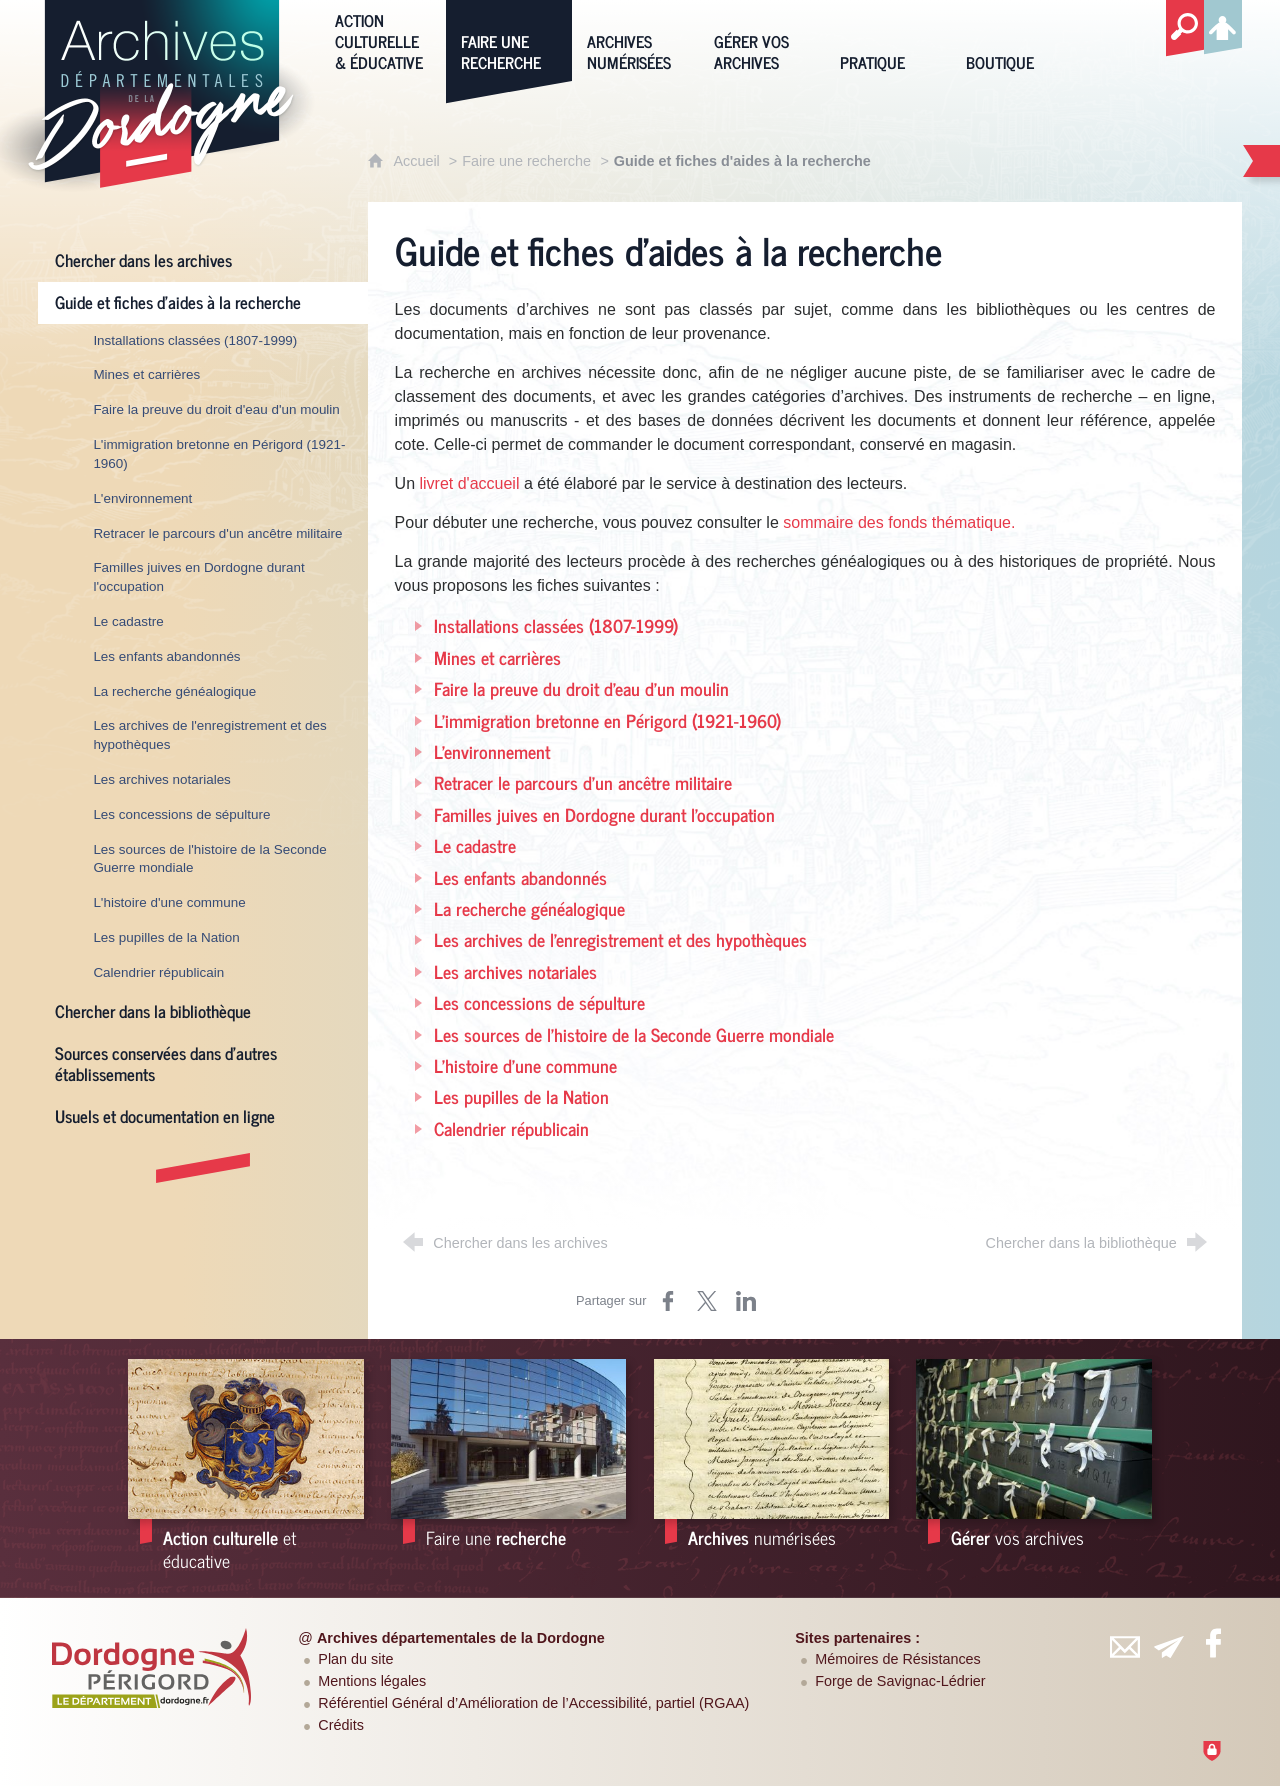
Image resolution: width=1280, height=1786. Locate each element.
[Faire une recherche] (509, 39)
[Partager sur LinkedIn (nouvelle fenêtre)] (746, 1301)
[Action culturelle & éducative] (383, 39)
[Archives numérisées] (635, 39)
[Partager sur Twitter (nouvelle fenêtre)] (707, 1301)
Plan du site (355, 1659)
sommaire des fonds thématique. (899, 522)
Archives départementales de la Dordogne (461, 1638)
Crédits (341, 1725)
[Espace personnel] (1223, 24)
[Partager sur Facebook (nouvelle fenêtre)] (668, 1301)
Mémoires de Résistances (898, 1659)
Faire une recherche (526, 161)
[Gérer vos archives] (762, 39)
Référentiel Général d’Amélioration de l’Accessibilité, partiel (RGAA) (533, 1703)
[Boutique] (1014, 39)
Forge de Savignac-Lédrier (900, 1681)
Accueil (418, 161)
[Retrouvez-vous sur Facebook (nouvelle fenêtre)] (1214, 1643)
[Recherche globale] (1185, 29)
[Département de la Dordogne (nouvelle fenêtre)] (151, 1668)
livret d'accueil (469, 483)
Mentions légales (372, 1681)
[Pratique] (888, 39)
